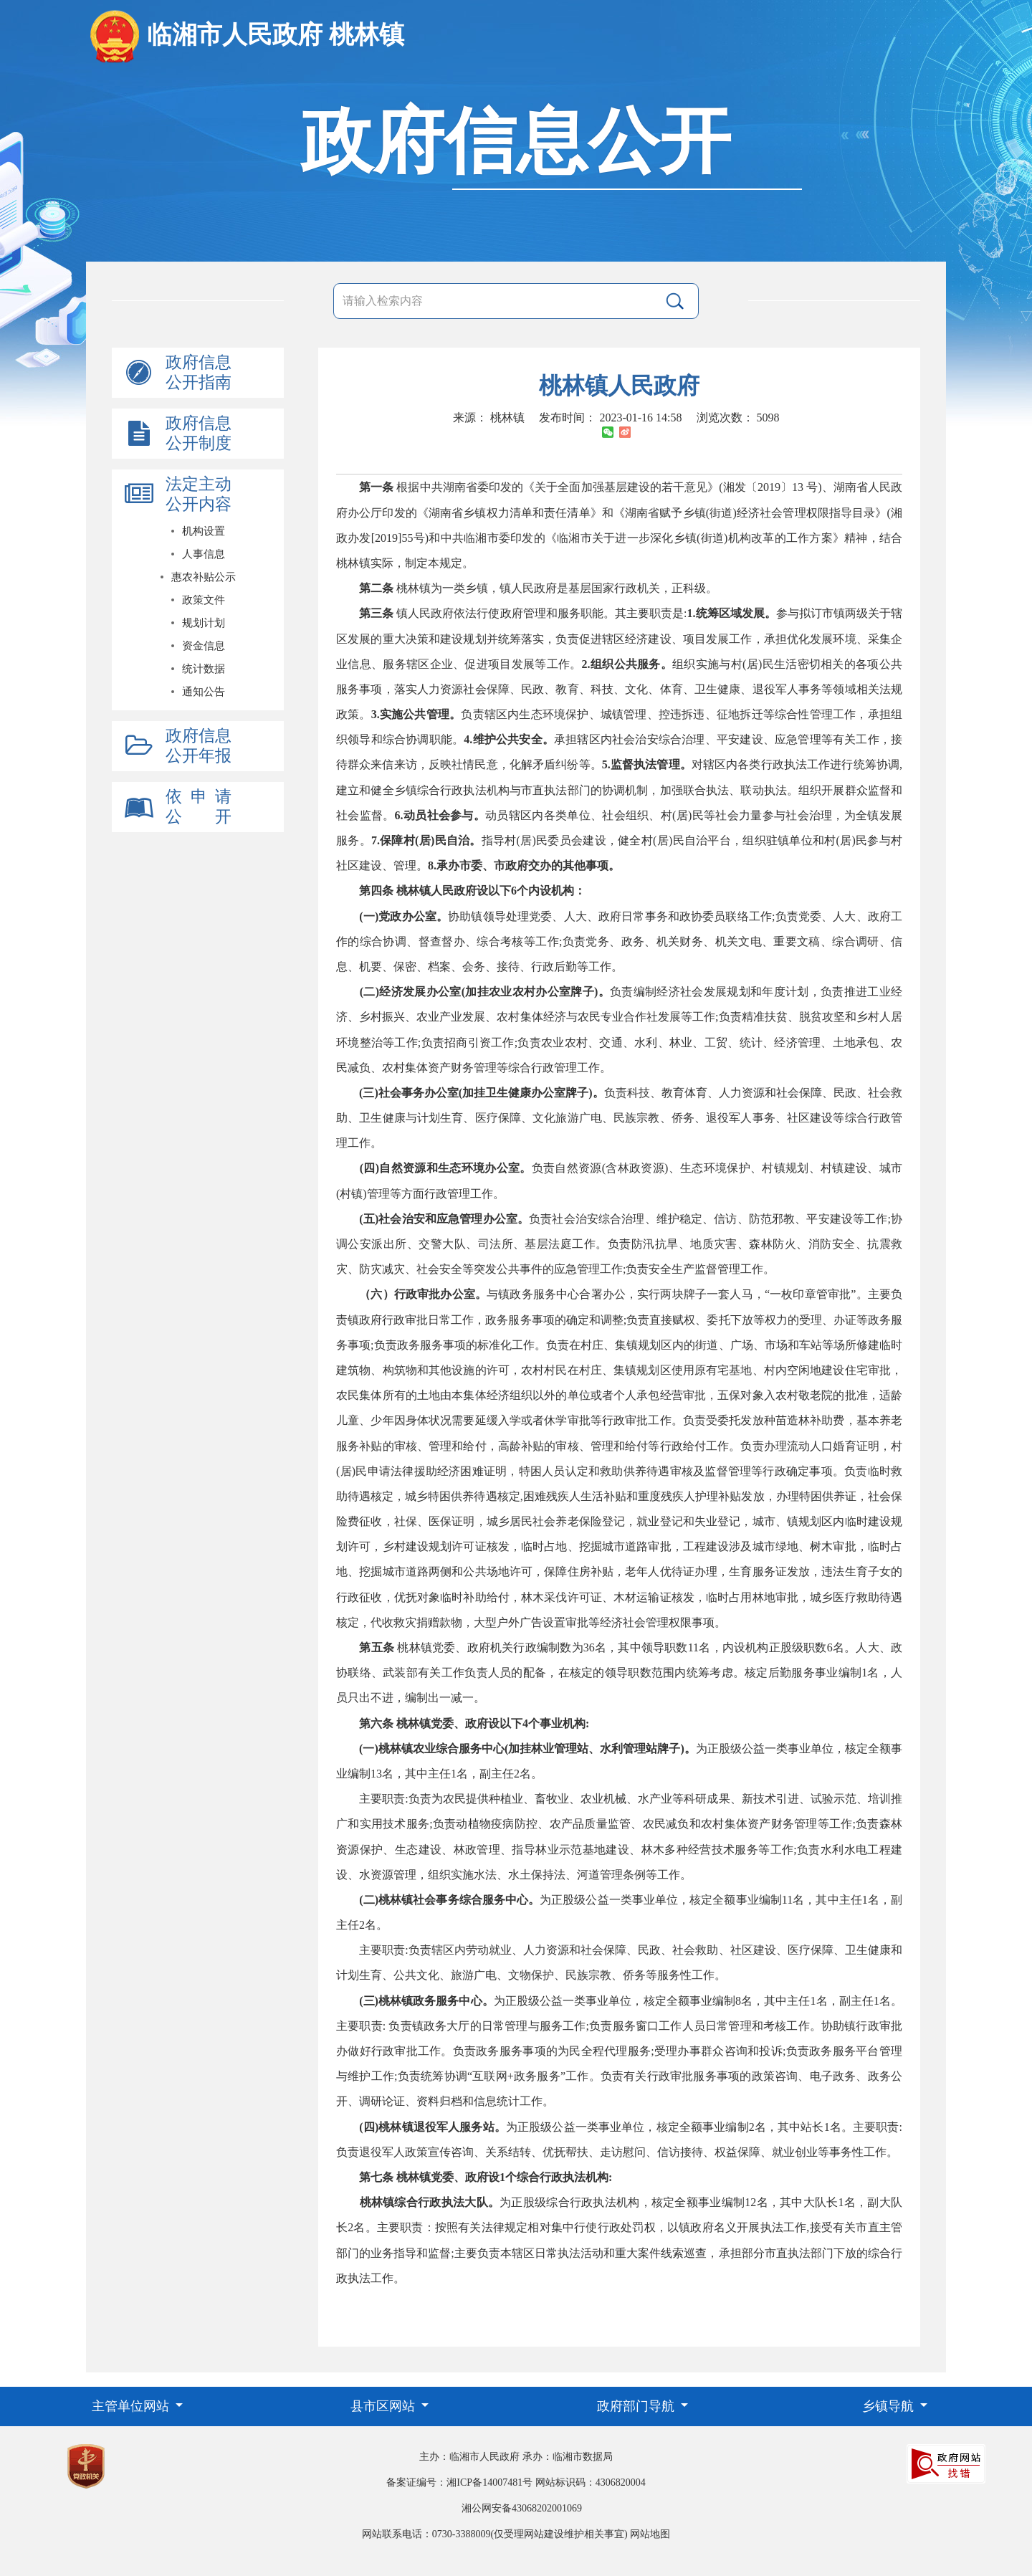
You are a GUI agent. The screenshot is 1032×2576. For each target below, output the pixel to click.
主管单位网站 (132, 2406)
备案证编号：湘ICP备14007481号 (459, 2482)
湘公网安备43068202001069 (522, 2508)
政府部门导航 (637, 2406)
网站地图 (650, 2534)
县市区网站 (384, 2406)
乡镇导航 (889, 2406)
